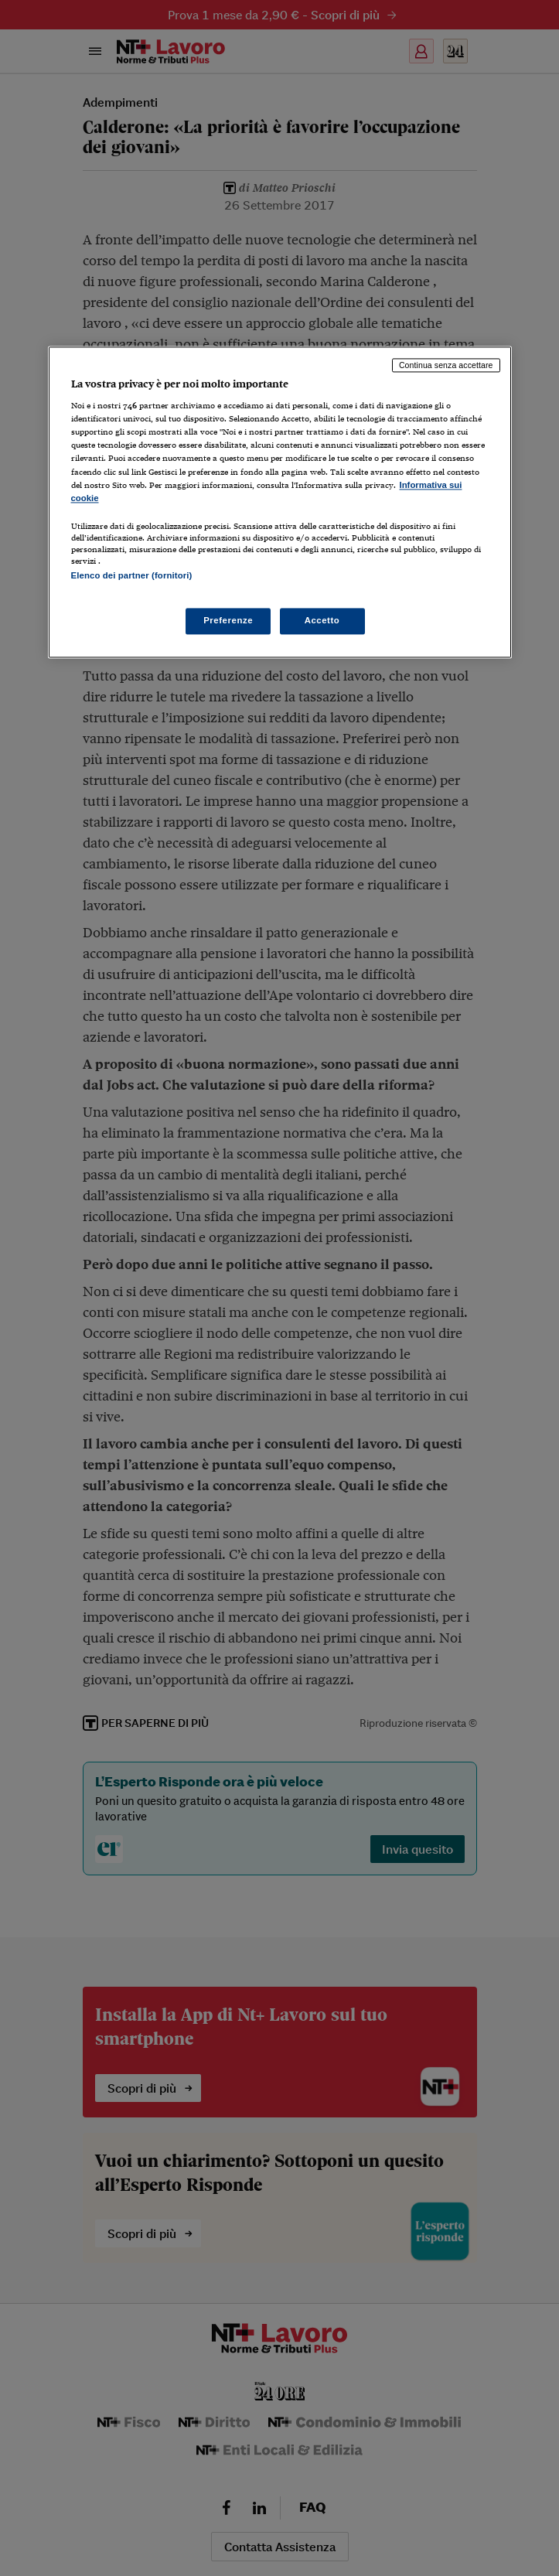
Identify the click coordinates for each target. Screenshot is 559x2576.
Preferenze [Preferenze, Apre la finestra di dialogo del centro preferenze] (228, 621)
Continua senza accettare (446, 365)
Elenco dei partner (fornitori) (132, 575)
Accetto (322, 621)
